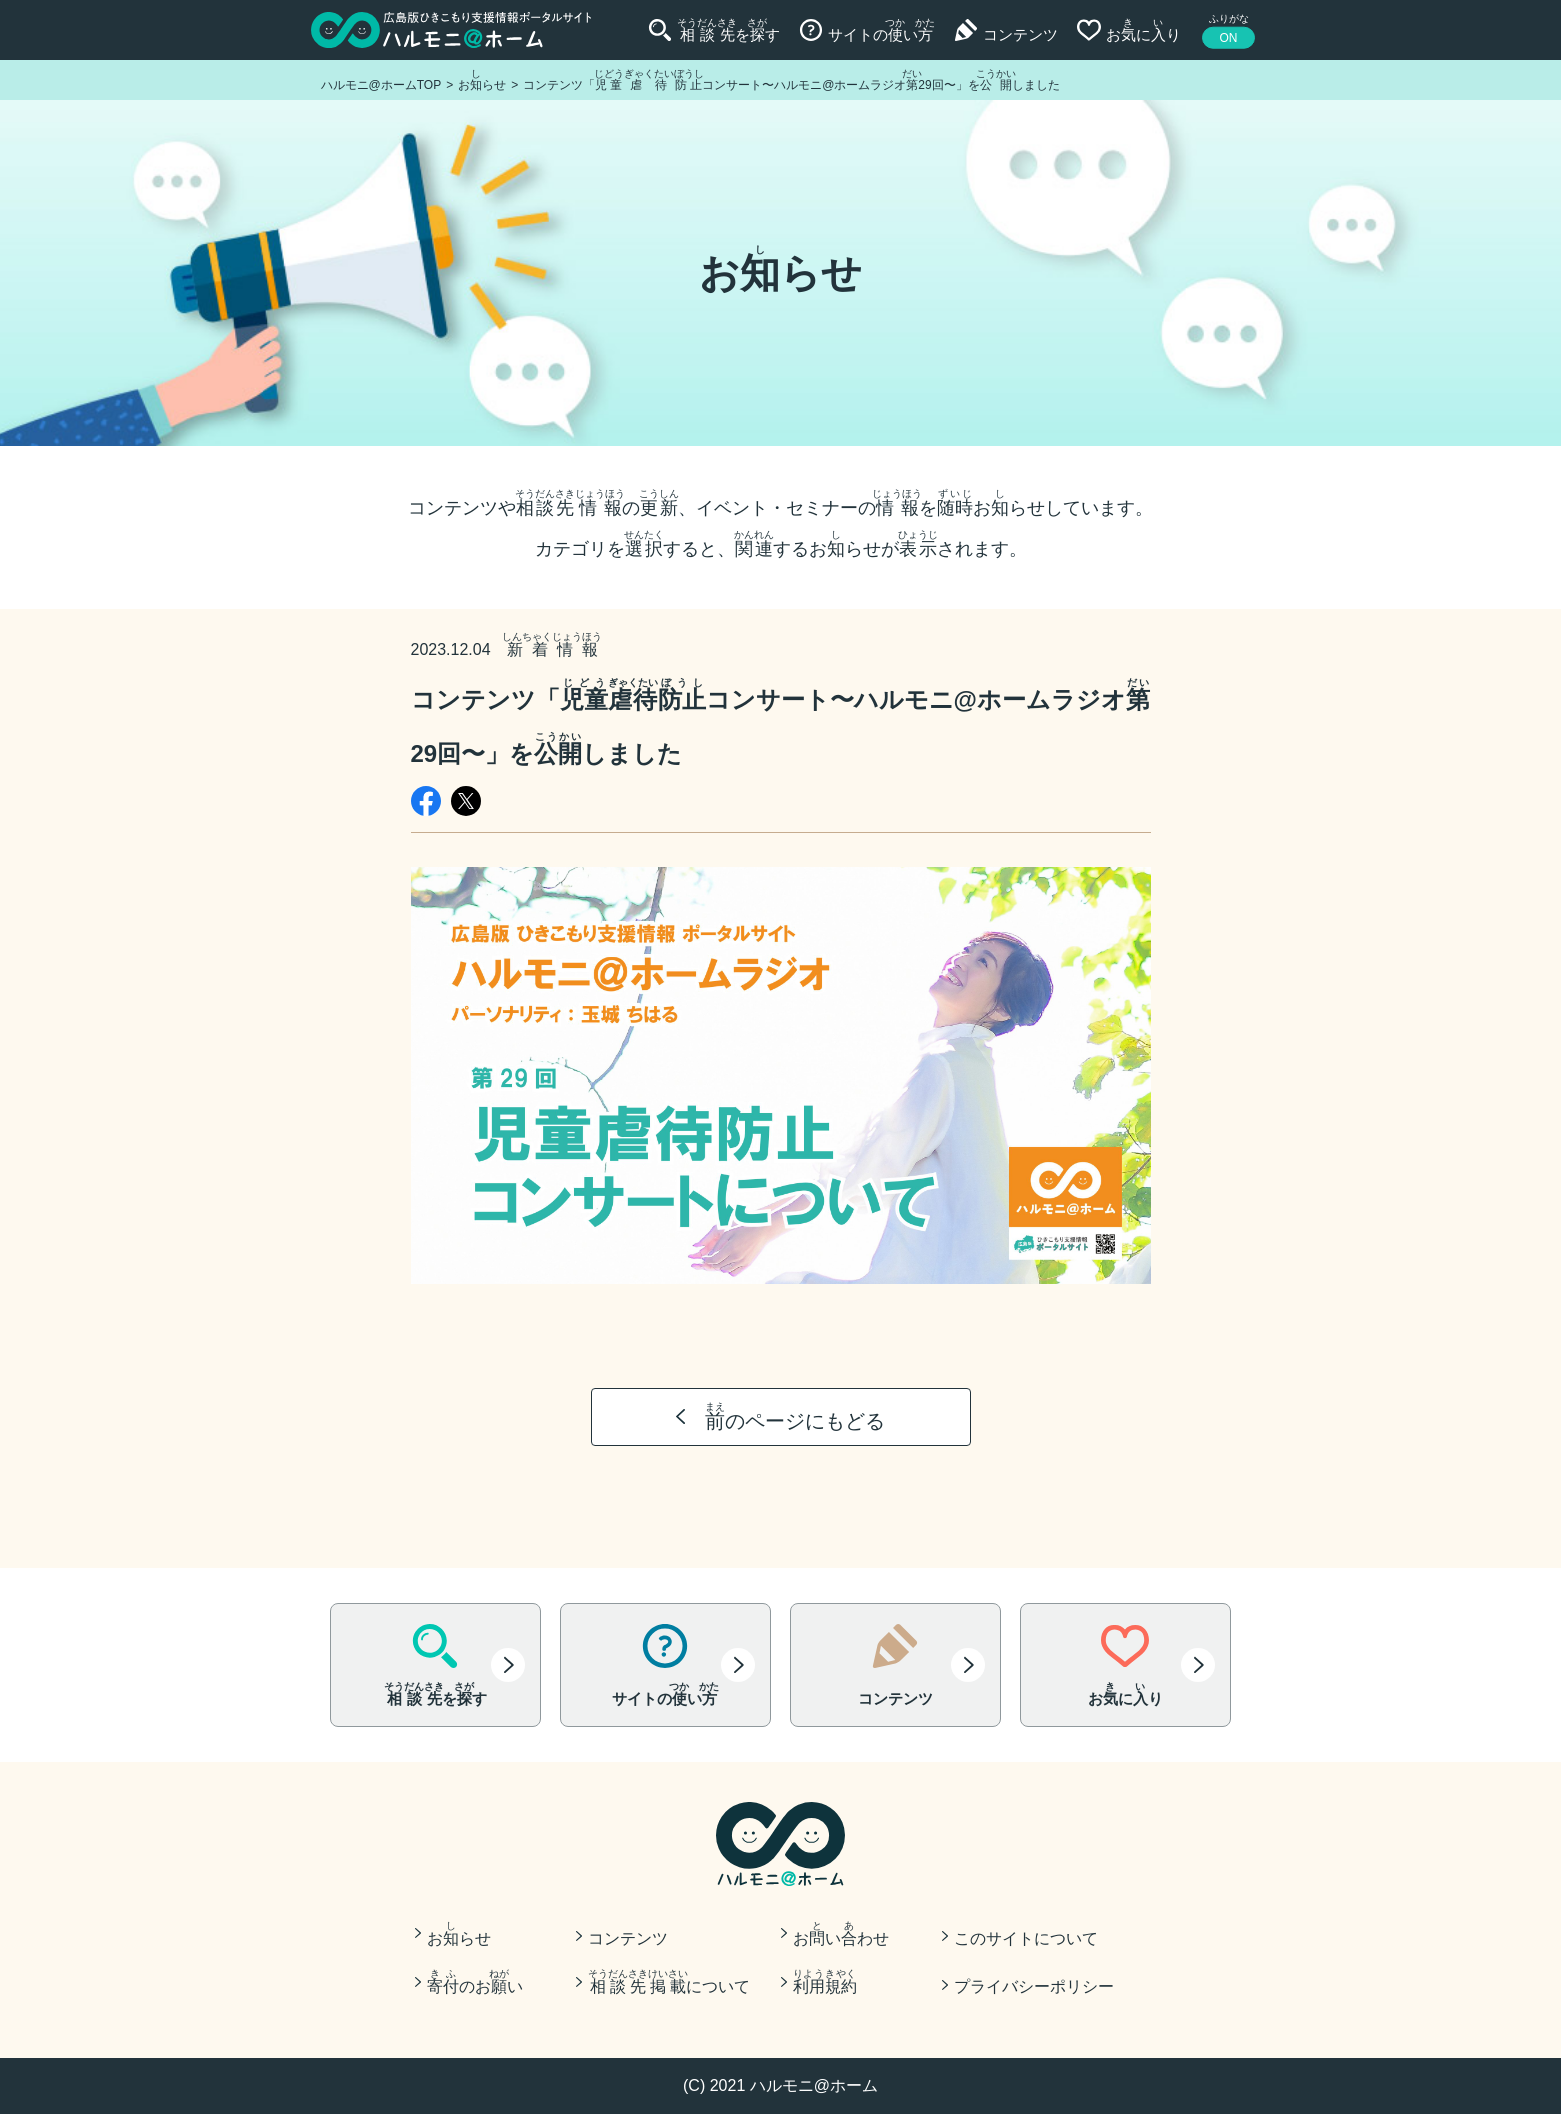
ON (1229, 38)
